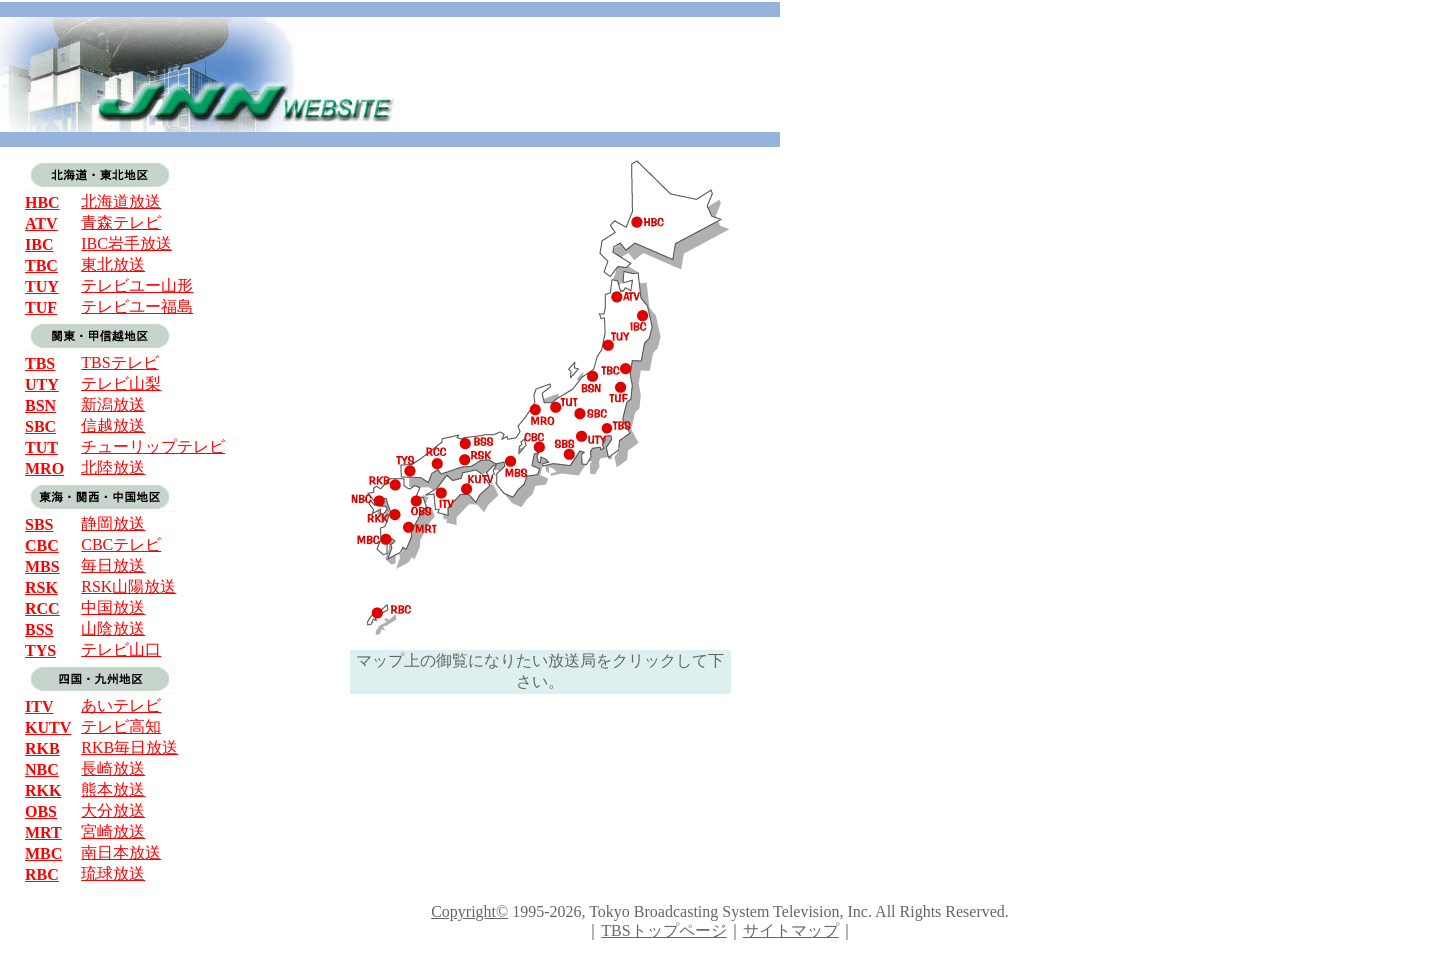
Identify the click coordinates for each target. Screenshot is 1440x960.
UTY (42, 384)
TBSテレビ (119, 362)
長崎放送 (113, 768)
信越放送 (113, 425)
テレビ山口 (121, 649)
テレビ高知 (121, 726)
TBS (40, 363)
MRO (44, 468)
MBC (43, 853)
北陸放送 (113, 467)
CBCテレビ (121, 544)
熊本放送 (113, 789)
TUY (42, 286)
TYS (40, 650)
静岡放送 (113, 523)
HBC (42, 202)
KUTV (48, 727)
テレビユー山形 (137, 285)
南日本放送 (121, 852)
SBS (39, 524)
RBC (42, 874)
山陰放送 (113, 628)
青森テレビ (121, 222)
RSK (41, 587)
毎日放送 (113, 565)
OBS (41, 811)
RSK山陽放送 (128, 586)
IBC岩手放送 (126, 243)
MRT (43, 832)
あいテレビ (121, 705)
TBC (41, 265)
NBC (42, 769)
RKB (42, 748)
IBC (39, 244)
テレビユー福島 (137, 306)
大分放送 (113, 810)
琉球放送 (113, 873)
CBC (42, 545)
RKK (43, 790)
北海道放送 (121, 201)
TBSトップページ (663, 930)
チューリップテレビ (153, 446)
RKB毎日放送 (129, 747)
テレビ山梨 (121, 383)
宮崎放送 (113, 831)
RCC (42, 608)
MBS (42, 566)
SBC (40, 426)
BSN (40, 405)
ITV (39, 706)
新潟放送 (113, 404)
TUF (41, 307)
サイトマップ (791, 930)
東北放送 (113, 264)
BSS (39, 629)
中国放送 (113, 607)
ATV (41, 223)
